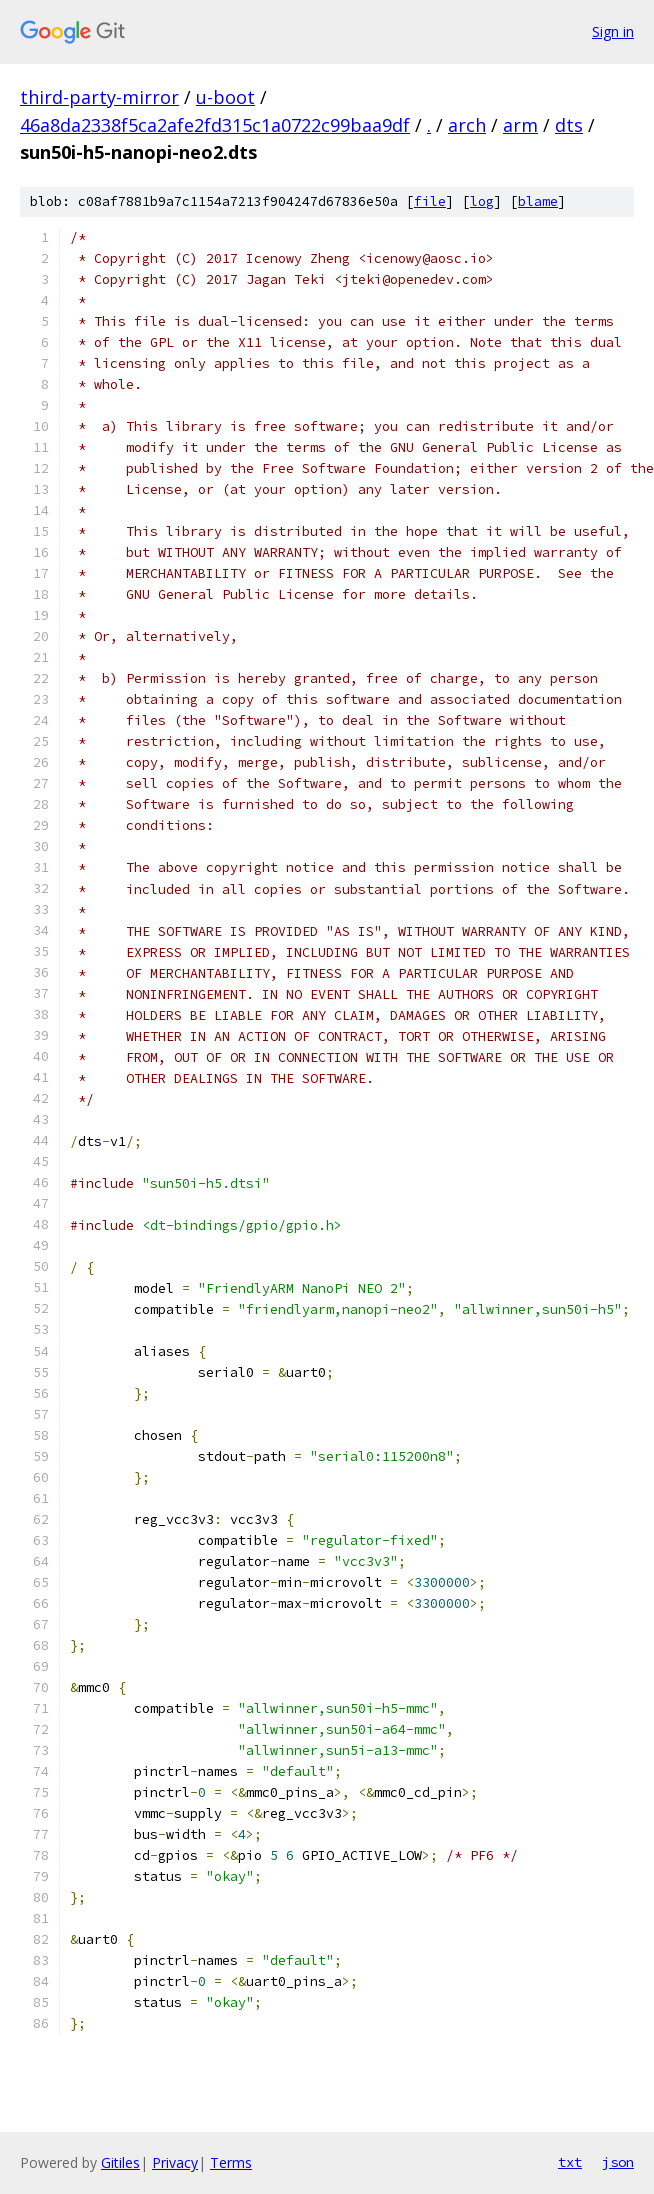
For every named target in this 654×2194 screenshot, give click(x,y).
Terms (231, 2162)
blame (538, 201)
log (482, 201)
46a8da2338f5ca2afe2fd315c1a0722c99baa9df (215, 125)
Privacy (175, 2162)
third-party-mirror (99, 97)
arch (467, 125)
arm (520, 125)
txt (570, 2162)
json (618, 2162)
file (430, 201)
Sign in (613, 31)
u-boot (225, 97)
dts (569, 125)
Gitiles (120, 2162)
